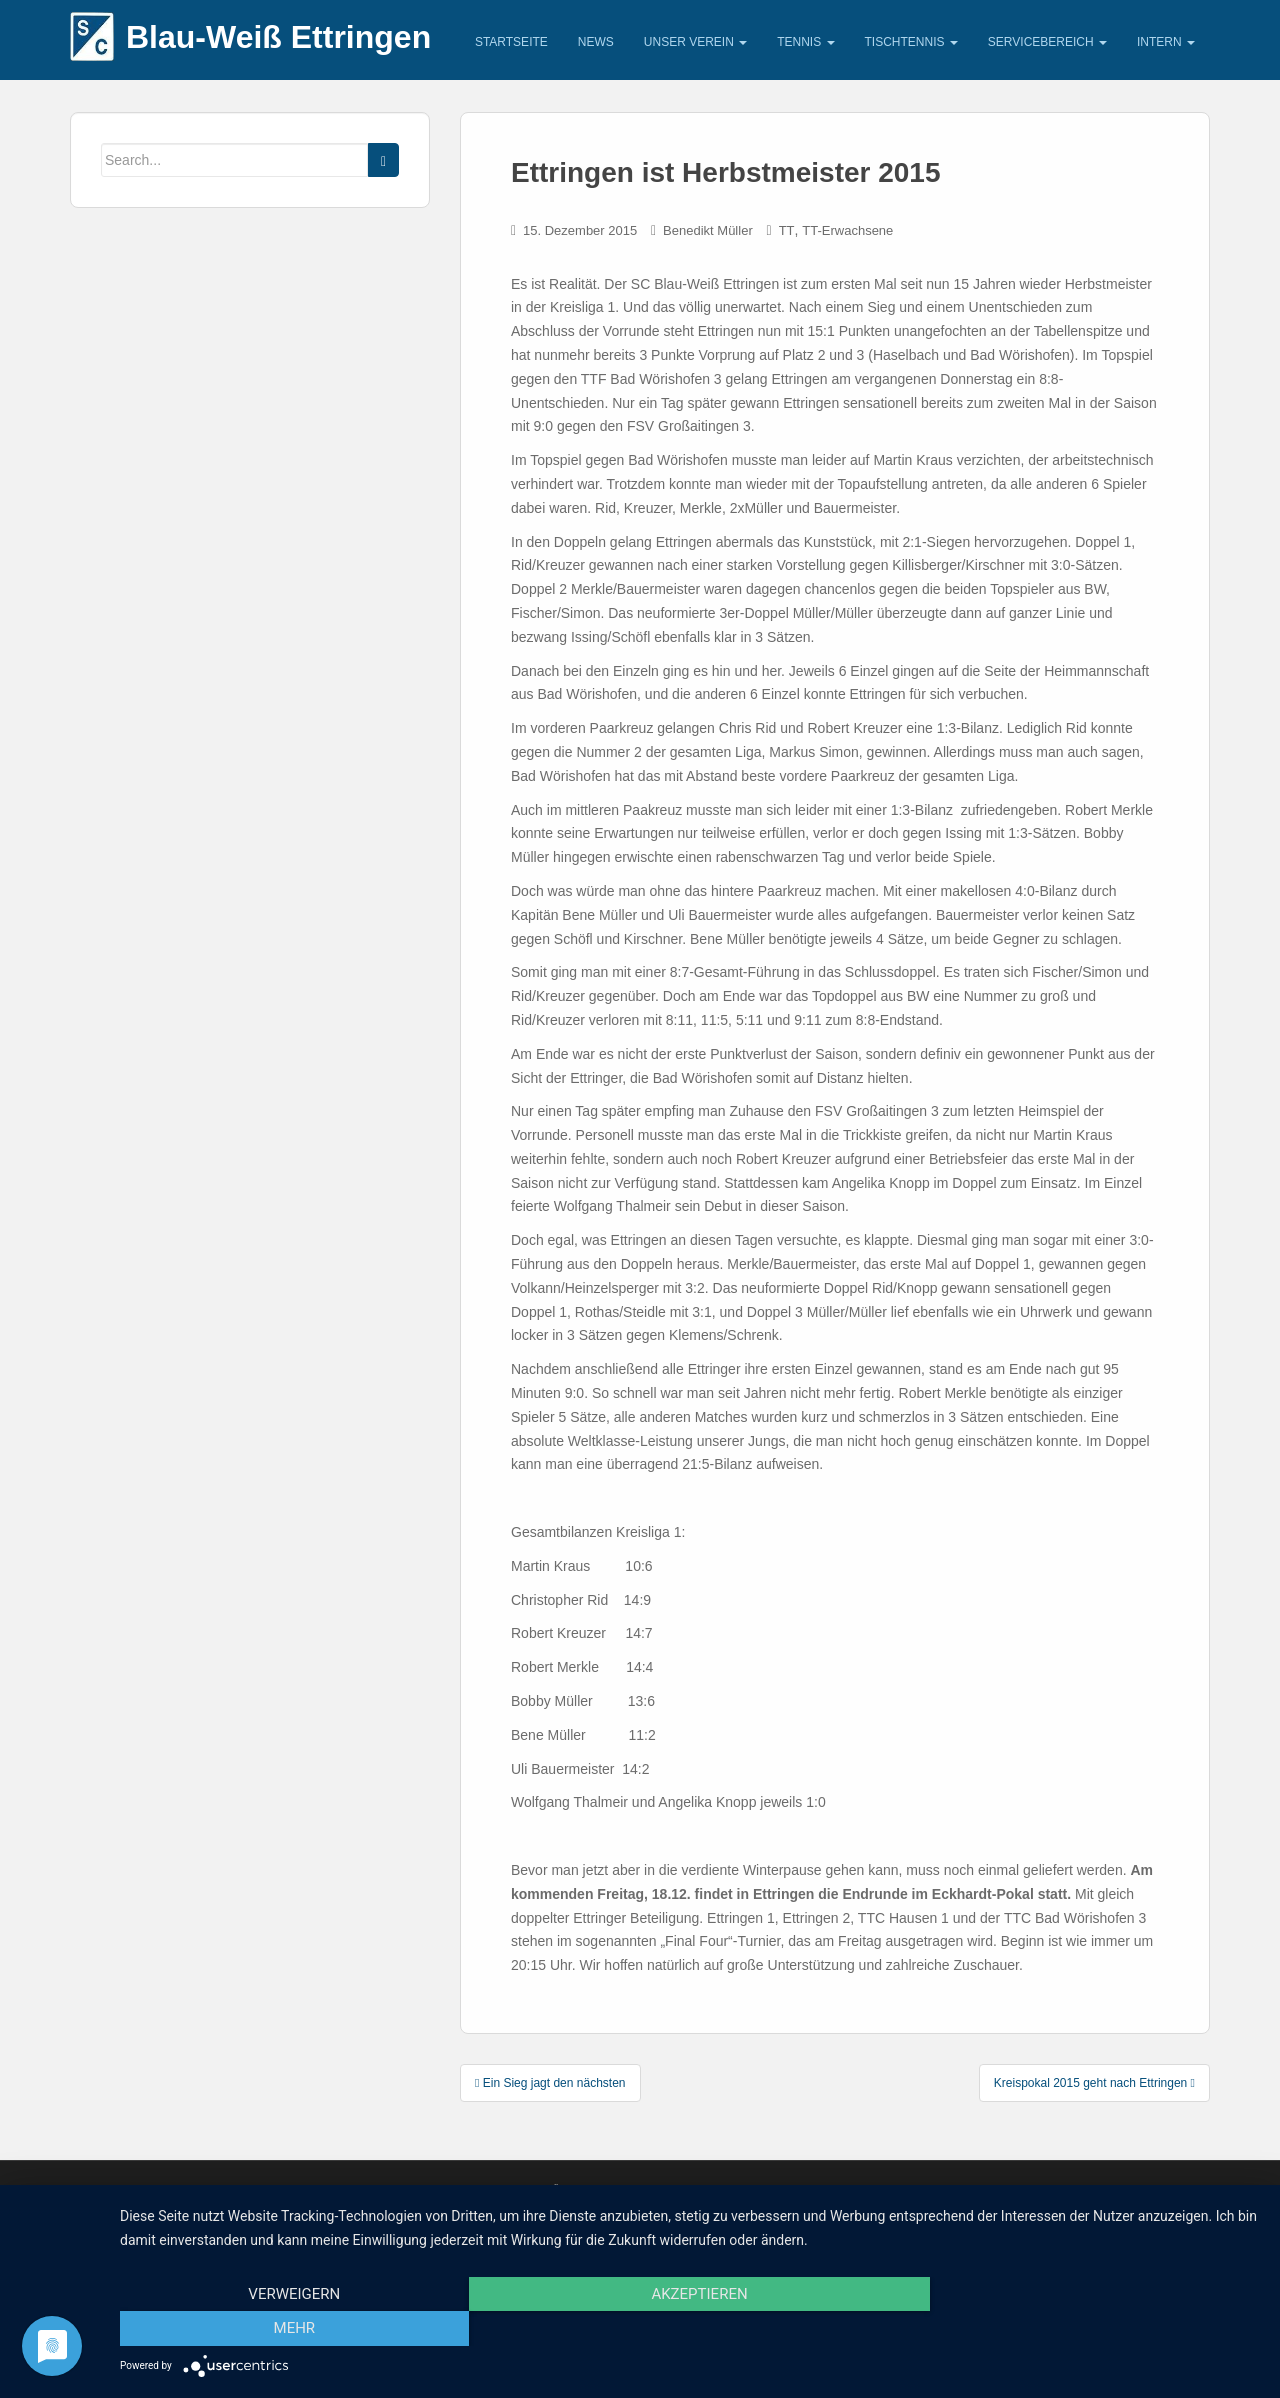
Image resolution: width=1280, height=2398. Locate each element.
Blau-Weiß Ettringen (278, 37)
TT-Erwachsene (847, 230)
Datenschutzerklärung (521, 2189)
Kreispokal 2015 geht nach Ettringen (1094, 2083)
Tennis (805, 42)
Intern (1166, 42)
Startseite (511, 42)
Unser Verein (695, 42)
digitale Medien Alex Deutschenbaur (926, 2189)
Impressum (115, 2189)
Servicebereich (1047, 42)
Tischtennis (911, 42)
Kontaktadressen (369, 2189)
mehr (1089, 2329)
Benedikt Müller (708, 230)
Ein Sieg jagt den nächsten (550, 2083)
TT (787, 230)
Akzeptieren (690, 2329)
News (596, 42)
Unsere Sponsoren (232, 2189)
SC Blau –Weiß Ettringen (1069, 2189)
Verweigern (291, 2329)
